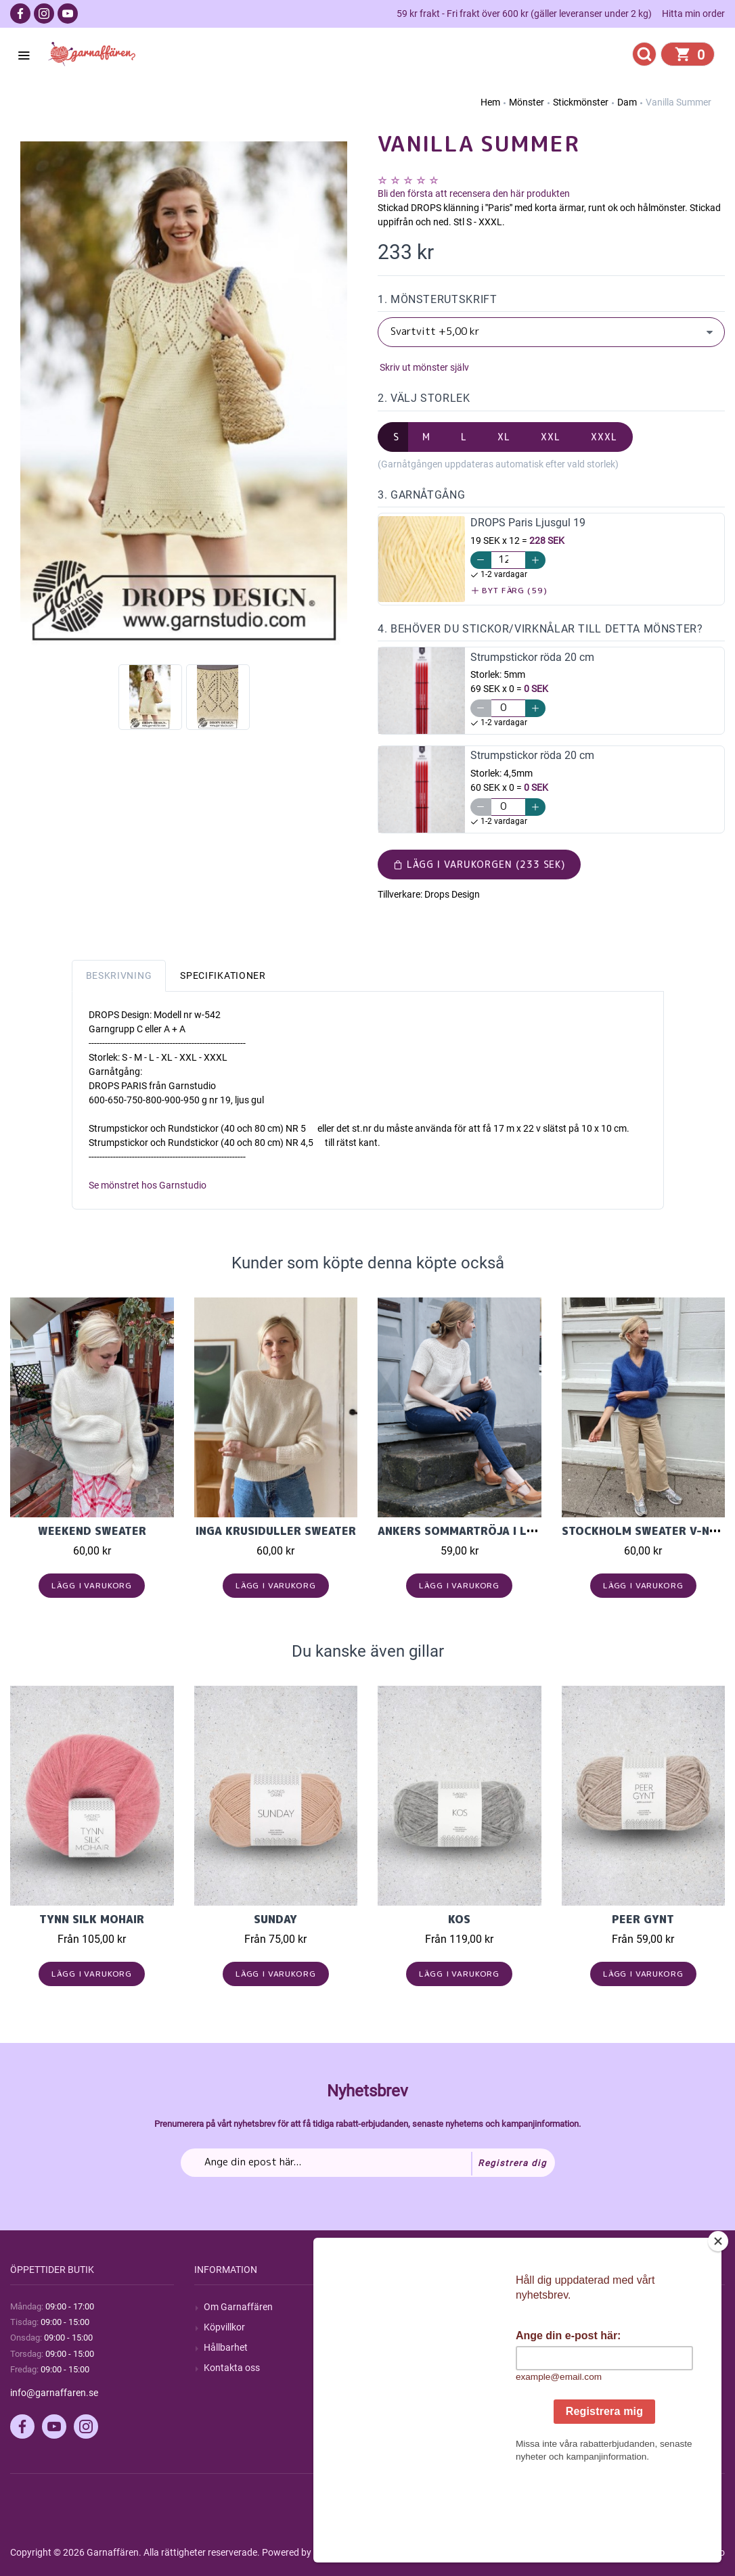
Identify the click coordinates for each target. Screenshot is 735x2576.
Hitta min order (693, 13)
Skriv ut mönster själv (423, 367)
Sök (395, 2306)
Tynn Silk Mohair (91, 1919)
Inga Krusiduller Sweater (276, 1530)
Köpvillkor (224, 2327)
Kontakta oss (232, 2367)
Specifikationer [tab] (223, 975)
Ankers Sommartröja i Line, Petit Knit (495, 1530)
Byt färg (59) (509, 590)
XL (503, 436)
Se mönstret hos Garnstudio (147, 1185)
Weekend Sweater (92, 1530)
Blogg (399, 2327)
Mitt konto (593, 2306)
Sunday (275, 1919)
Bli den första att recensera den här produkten (474, 193)
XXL (550, 436)
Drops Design (452, 894)
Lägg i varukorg (91, 1585)
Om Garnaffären (238, 2306)
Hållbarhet (226, 2347)
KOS (459, 1919)
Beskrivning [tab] (119, 975)
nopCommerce (344, 2552)
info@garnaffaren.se (54, 2392)
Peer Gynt (643, 1919)
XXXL (604, 436)
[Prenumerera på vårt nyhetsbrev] (368, 2163)
